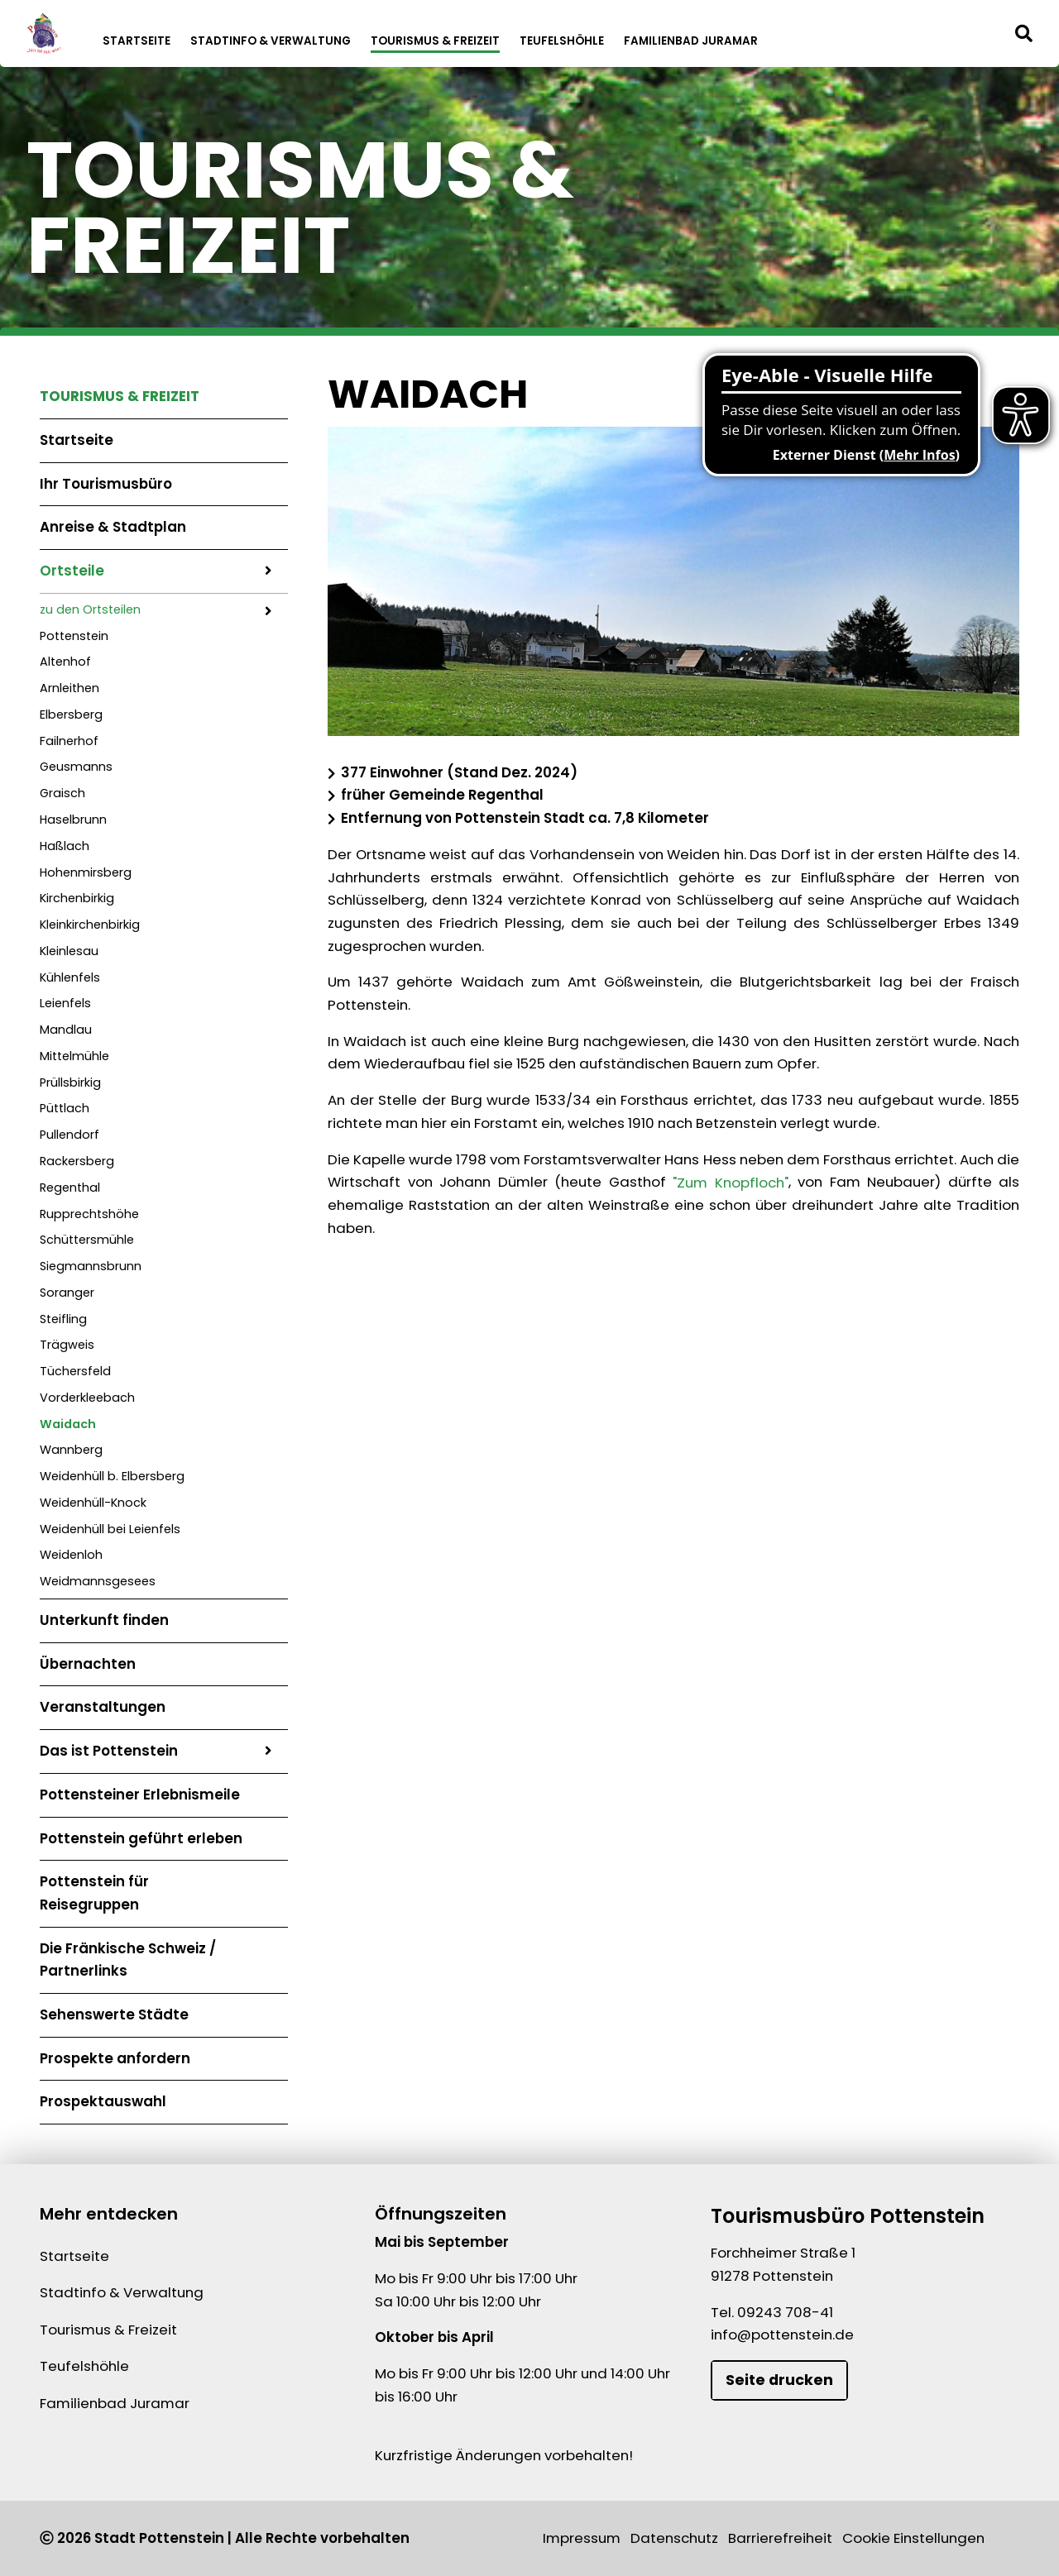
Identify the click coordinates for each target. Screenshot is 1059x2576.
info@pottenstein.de (782, 2334)
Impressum (582, 2538)
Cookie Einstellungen (913, 2538)
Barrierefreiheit (780, 2538)
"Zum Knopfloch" (730, 1182)
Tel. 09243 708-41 (772, 2312)
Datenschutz (674, 2538)
